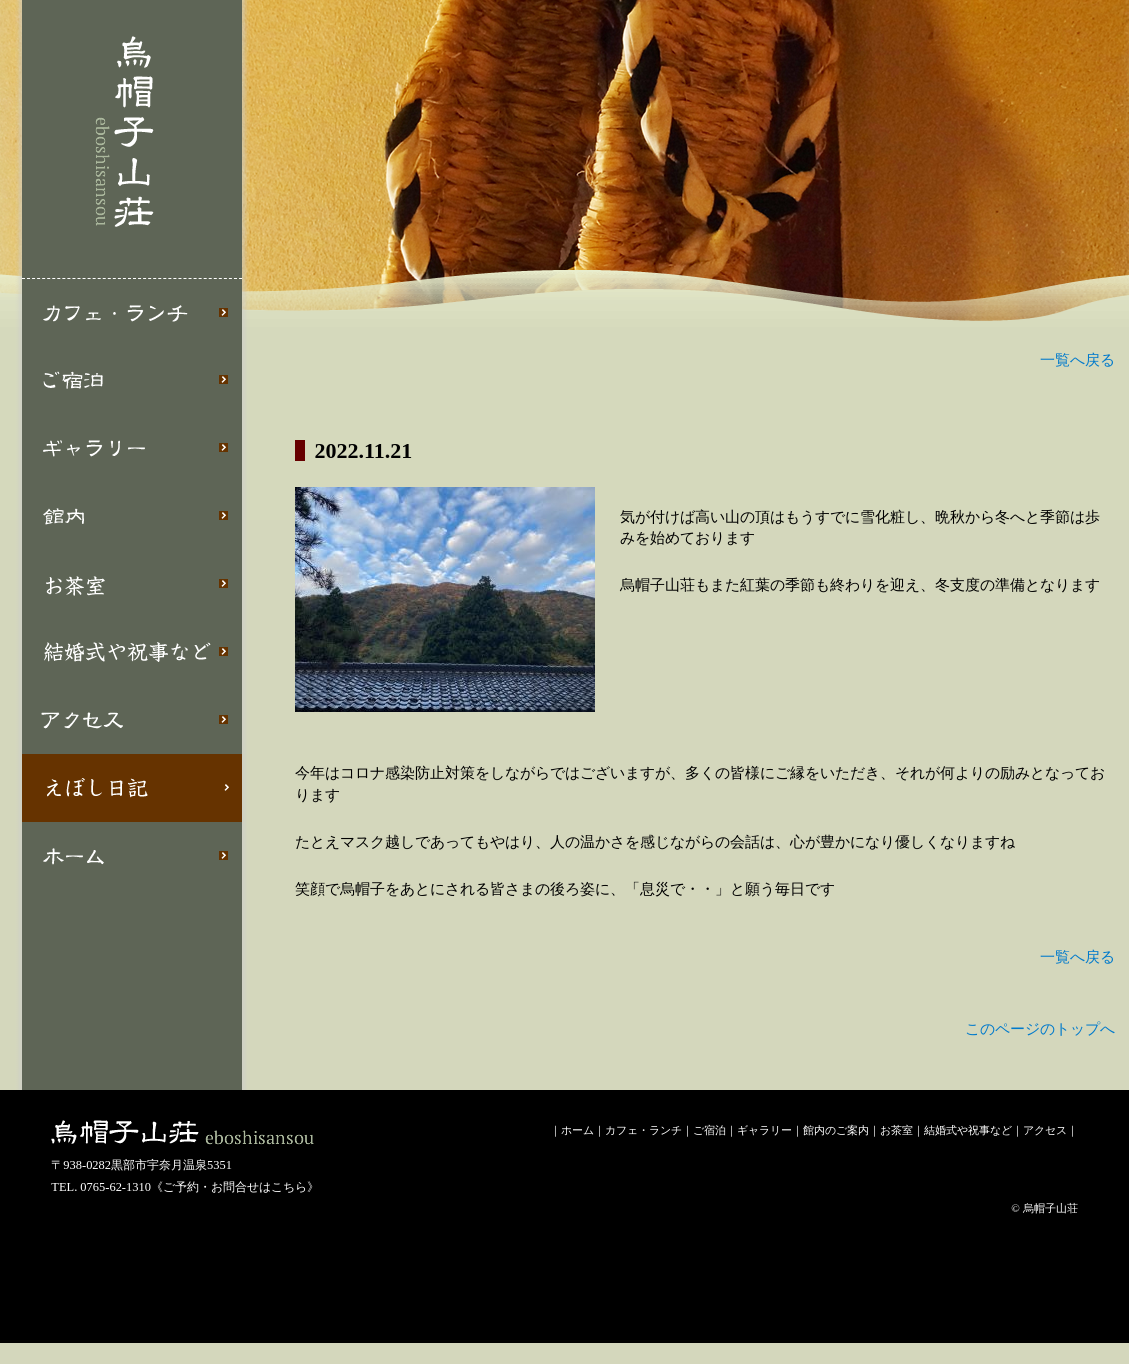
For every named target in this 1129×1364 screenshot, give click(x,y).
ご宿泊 (132, 380)
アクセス (132, 720)
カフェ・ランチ (132, 313)
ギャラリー (132, 448)
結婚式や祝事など (132, 652)
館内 (132, 516)
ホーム (132, 856)
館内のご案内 (836, 1130)
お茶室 (132, 584)
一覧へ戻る (1077, 360)
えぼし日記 (132, 788)
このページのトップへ (1040, 1029)
